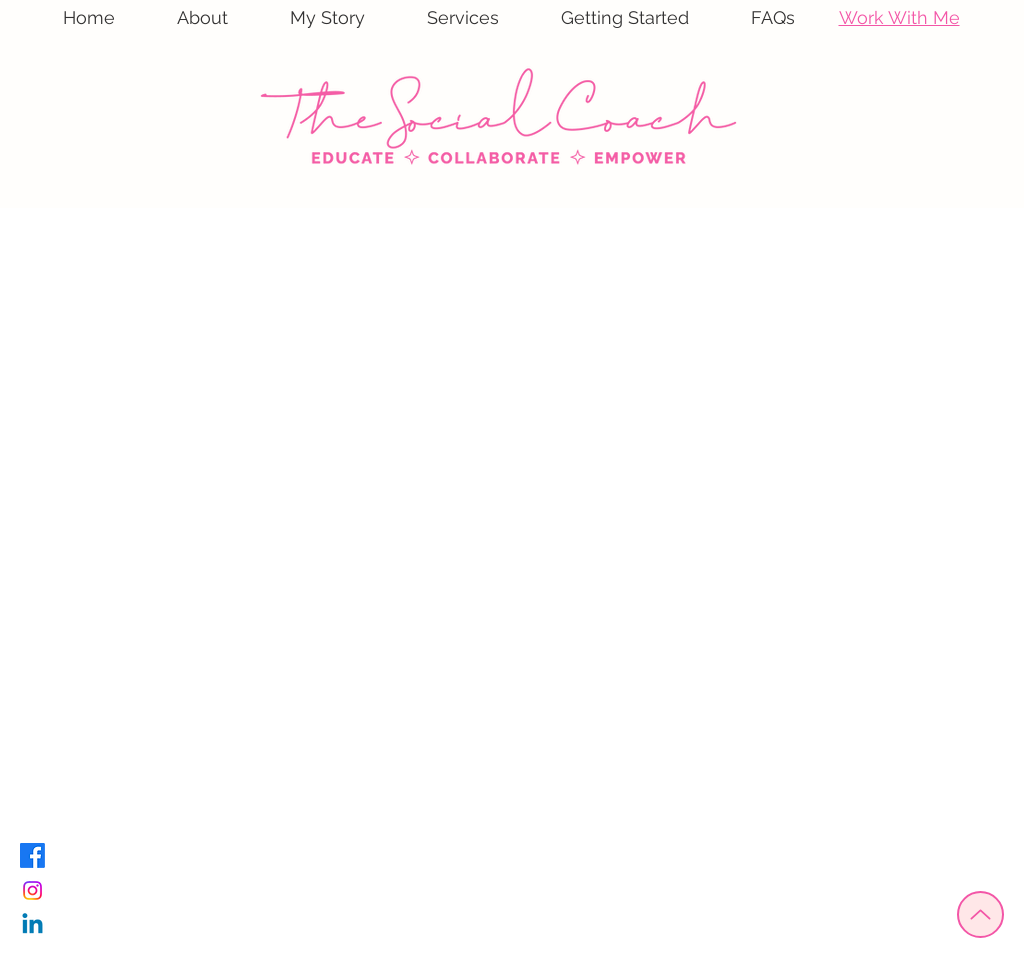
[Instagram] (32, 890)
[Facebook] (32, 855)
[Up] (980, 914)
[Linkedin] (32, 925)
